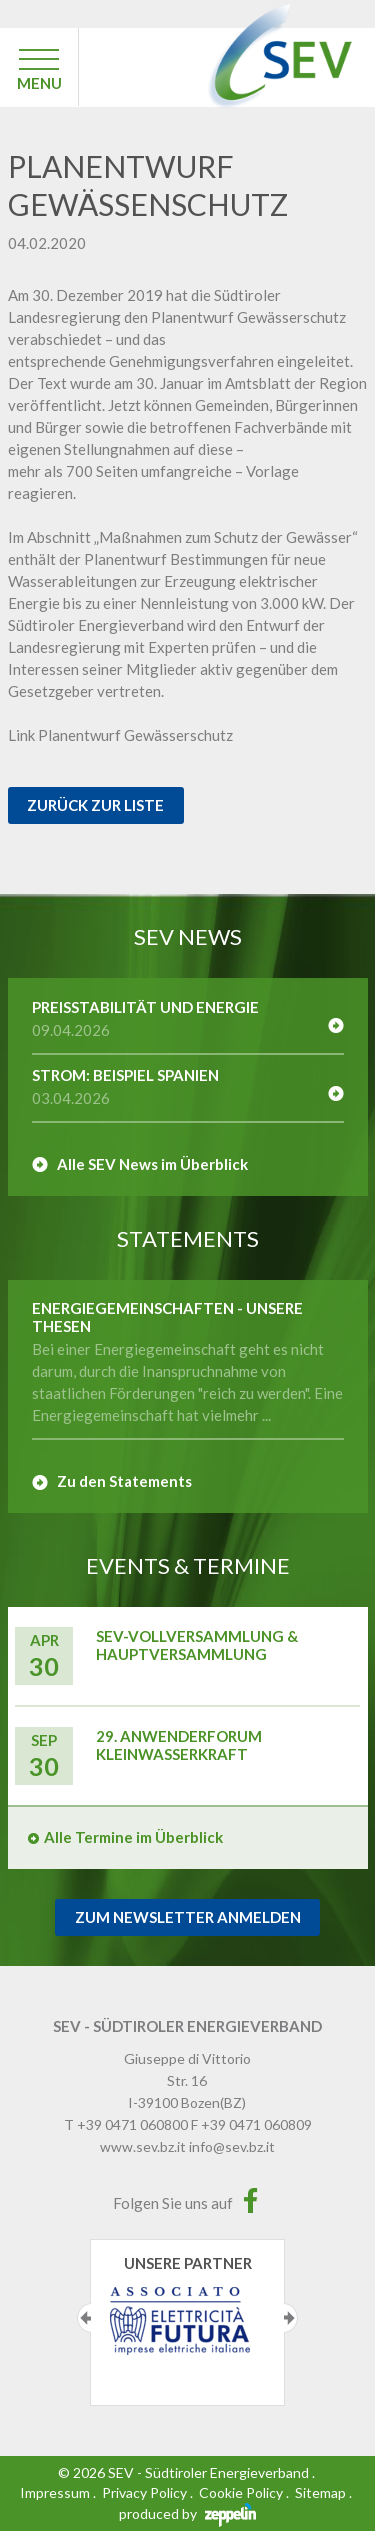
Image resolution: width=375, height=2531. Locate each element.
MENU (39, 83)
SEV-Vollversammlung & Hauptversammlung (197, 1645)
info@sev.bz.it (232, 2146)
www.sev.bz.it (143, 2146)
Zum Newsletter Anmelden (188, 1917)
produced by (187, 2513)
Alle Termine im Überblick (133, 1837)
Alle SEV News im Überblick (152, 1164)
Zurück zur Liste (95, 805)
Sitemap (320, 2492)
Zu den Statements (124, 1481)
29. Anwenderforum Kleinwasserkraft (179, 1745)
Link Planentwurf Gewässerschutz (120, 735)
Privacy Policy (144, 2492)
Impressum (55, 2492)
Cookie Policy (241, 2492)
